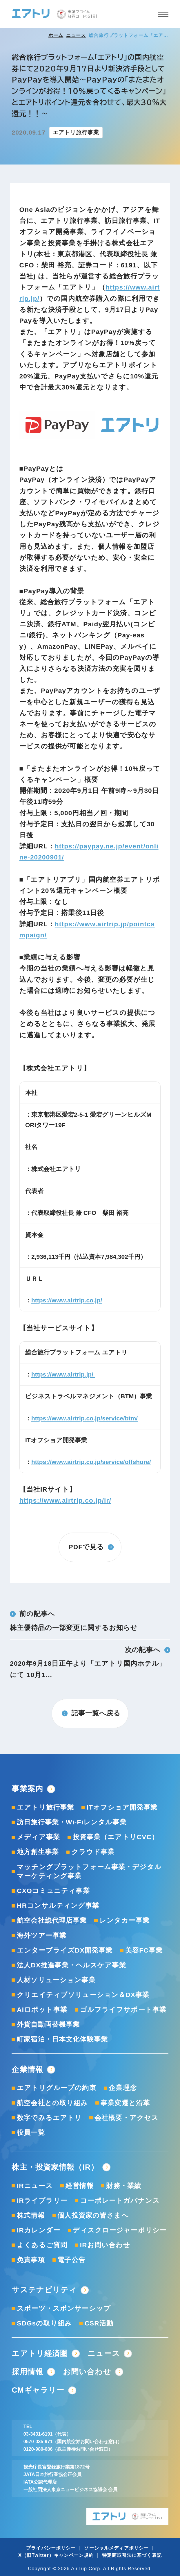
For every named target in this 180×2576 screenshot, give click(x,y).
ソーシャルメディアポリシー (116, 2547)
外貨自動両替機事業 (48, 2024)
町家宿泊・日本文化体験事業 (62, 2039)
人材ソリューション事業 (56, 1980)
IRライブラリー (42, 2200)
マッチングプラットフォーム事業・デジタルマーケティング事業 (89, 1871)
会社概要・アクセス (126, 2117)
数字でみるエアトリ (49, 2117)
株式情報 (31, 2215)
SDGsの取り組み (44, 2323)
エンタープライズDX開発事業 (64, 1950)
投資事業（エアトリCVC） (116, 1837)
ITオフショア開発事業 (122, 1807)
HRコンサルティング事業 (58, 1905)
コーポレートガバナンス (120, 2200)
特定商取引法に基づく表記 (132, 2555)
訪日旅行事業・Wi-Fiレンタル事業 (71, 1822)
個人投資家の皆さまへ (92, 2215)
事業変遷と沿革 (125, 2103)
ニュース (76, 35)
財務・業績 (123, 2185)
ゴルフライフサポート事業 (123, 2009)
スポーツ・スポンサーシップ (64, 2308)
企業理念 (123, 2087)
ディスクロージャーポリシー (120, 2230)
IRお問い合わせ (105, 2245)
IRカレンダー (38, 2230)
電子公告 (71, 2260)
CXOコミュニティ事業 (53, 1890)
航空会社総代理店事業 (52, 1920)
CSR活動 (99, 2323)
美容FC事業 (144, 1950)
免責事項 (31, 2260)
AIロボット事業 (42, 2009)
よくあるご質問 (42, 2245)
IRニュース (35, 2185)
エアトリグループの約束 (56, 2087)
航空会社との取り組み (52, 2103)
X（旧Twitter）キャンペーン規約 (56, 2555)
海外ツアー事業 (41, 1935)
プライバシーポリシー (51, 2547)
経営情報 (80, 2185)
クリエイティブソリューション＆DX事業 (83, 1994)
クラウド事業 (93, 1851)
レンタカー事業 (124, 1920)
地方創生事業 (38, 1851)
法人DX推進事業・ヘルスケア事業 (71, 1965)
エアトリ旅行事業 (45, 1807)
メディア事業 (38, 1837)
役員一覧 (31, 2132)
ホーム (55, 35)
